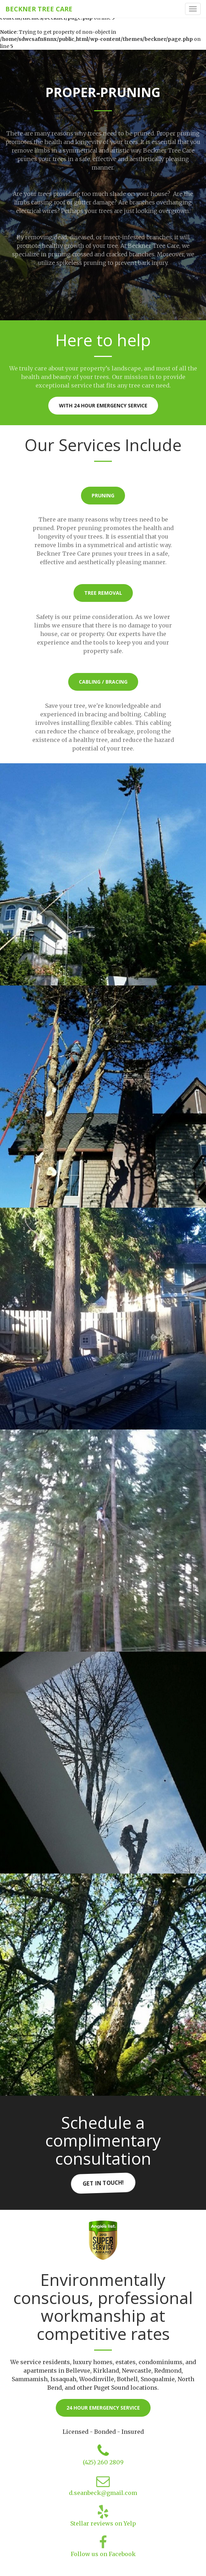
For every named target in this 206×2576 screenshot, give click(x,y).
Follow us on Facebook (103, 2554)
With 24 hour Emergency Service (103, 405)
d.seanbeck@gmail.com (103, 2492)
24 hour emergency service (103, 2407)
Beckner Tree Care (38, 9)
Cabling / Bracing (103, 681)
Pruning (103, 495)
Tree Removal (103, 592)
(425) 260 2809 (103, 2462)
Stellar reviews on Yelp (103, 2523)
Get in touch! (103, 2183)
